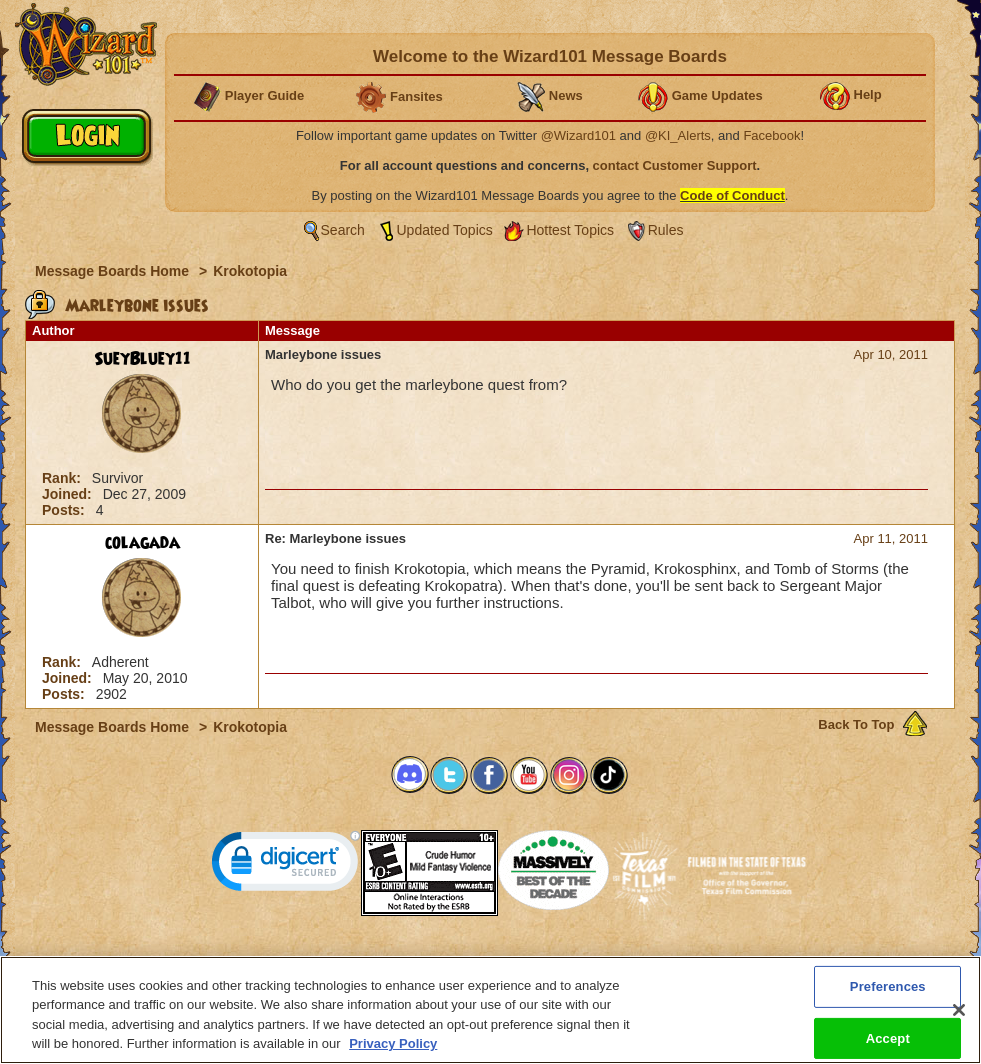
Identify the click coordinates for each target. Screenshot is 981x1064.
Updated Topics (445, 230)
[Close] (959, 1014)
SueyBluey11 (142, 359)
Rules (666, 230)
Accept (888, 1042)
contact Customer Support (675, 165)
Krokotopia (250, 271)
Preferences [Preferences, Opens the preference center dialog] (888, 990)
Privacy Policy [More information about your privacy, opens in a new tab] (393, 1048)
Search (343, 230)
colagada (142, 543)
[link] (286, 865)
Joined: (69, 494)
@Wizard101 (578, 135)
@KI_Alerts (678, 135)
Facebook (771, 135)
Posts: (65, 510)
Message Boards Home (114, 271)
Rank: (63, 478)
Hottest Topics (570, 230)
